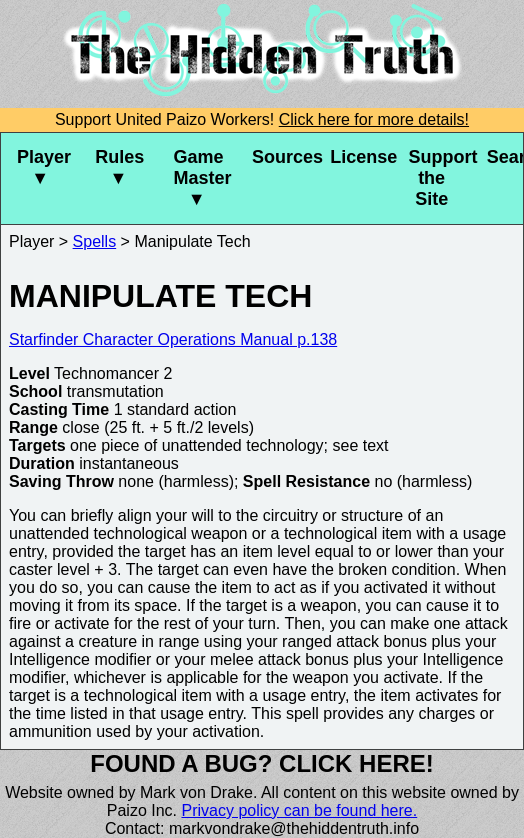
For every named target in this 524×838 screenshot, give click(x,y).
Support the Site (439, 178)
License (361, 157)
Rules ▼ (119, 167)
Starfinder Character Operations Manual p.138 (173, 339)
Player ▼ (44, 167)
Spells (95, 241)
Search (505, 157)
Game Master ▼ (203, 178)
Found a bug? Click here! (262, 763)
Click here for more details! (374, 119)
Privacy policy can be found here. (300, 810)
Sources (283, 157)
